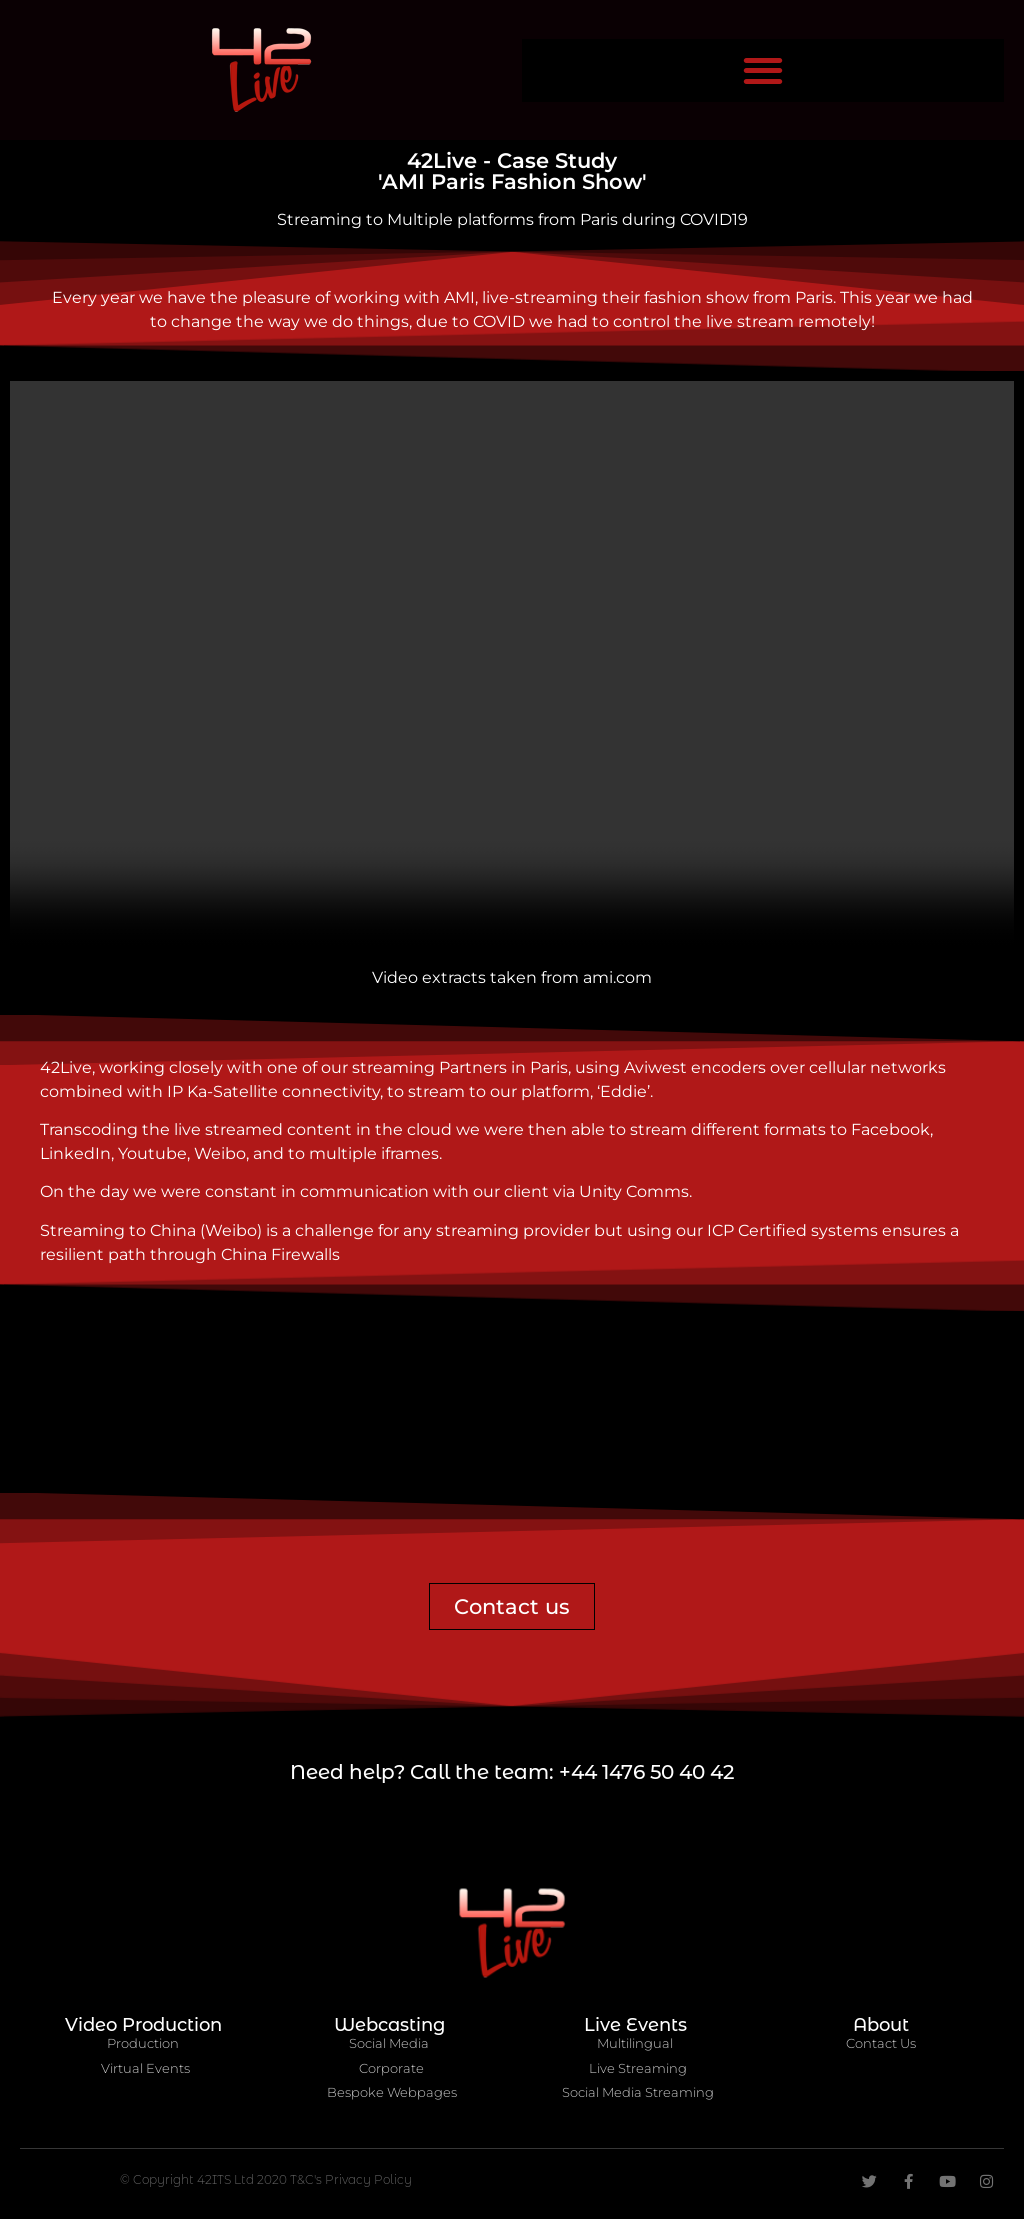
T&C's (307, 2179)
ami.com (617, 977)
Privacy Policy (368, 2179)
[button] (763, 70)
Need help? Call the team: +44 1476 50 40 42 (512, 1772)
